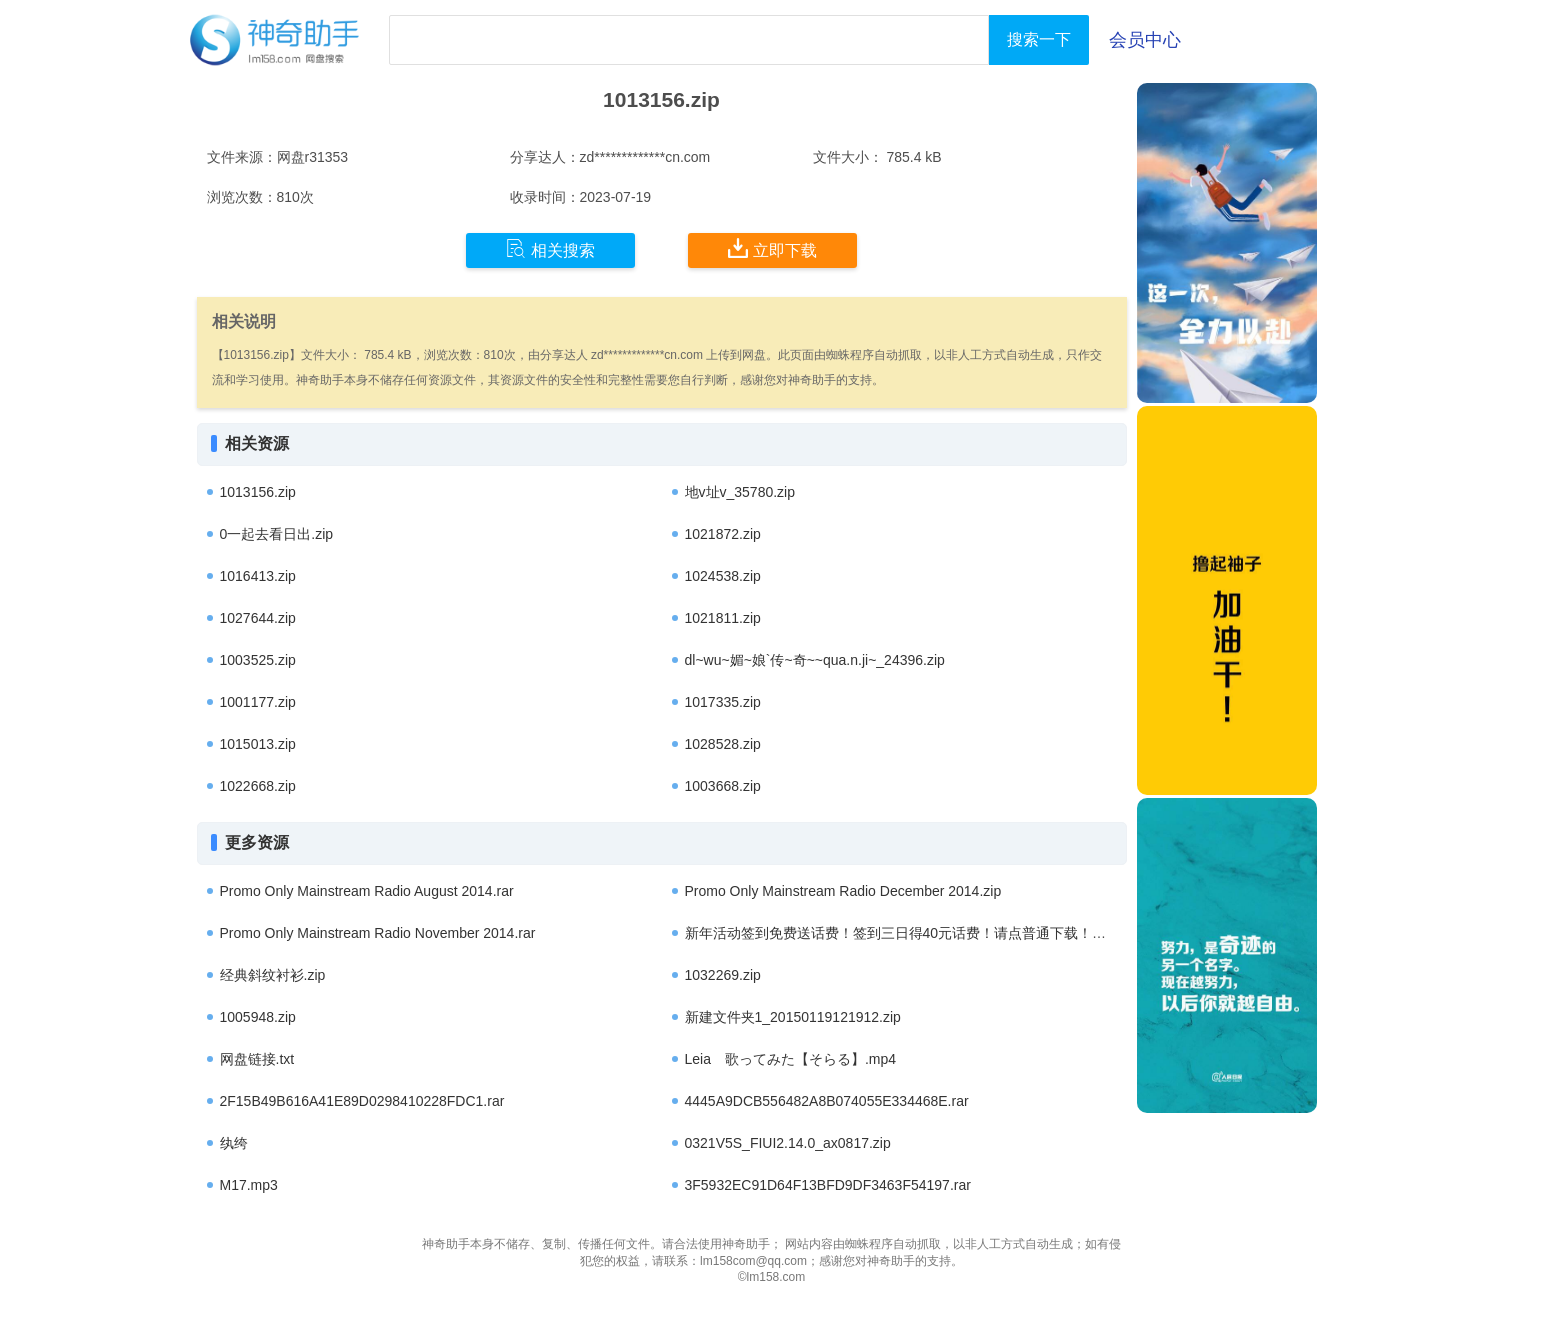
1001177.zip (258, 702)
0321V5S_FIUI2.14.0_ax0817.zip (788, 1143)
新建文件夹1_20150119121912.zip (793, 1017)
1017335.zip (723, 702)
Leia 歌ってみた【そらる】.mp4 (791, 1059)
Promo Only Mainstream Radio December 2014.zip (843, 891)
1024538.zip (723, 576)
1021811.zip (723, 618)
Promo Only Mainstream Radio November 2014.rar (378, 933)
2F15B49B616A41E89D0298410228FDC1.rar (362, 1101)
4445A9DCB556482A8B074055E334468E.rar (827, 1101)
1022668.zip (258, 786)
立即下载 (772, 249)
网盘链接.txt (257, 1059)
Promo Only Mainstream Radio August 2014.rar (367, 891)
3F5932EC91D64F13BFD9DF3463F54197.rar (828, 1185)
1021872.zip (723, 534)
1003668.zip (723, 786)
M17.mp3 (249, 1185)
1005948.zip (258, 1017)
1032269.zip (723, 975)
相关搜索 (550, 249)
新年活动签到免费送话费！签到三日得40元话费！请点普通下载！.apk (902, 933)
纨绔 (234, 1143)
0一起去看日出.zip (277, 534)
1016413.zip (258, 576)
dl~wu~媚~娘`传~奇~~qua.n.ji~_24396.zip (815, 660)
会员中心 (1145, 40)
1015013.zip (258, 744)
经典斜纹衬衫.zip (273, 975)
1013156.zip (258, 492)
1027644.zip (258, 618)
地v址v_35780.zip (740, 492)
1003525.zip (258, 660)
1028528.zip (723, 744)
